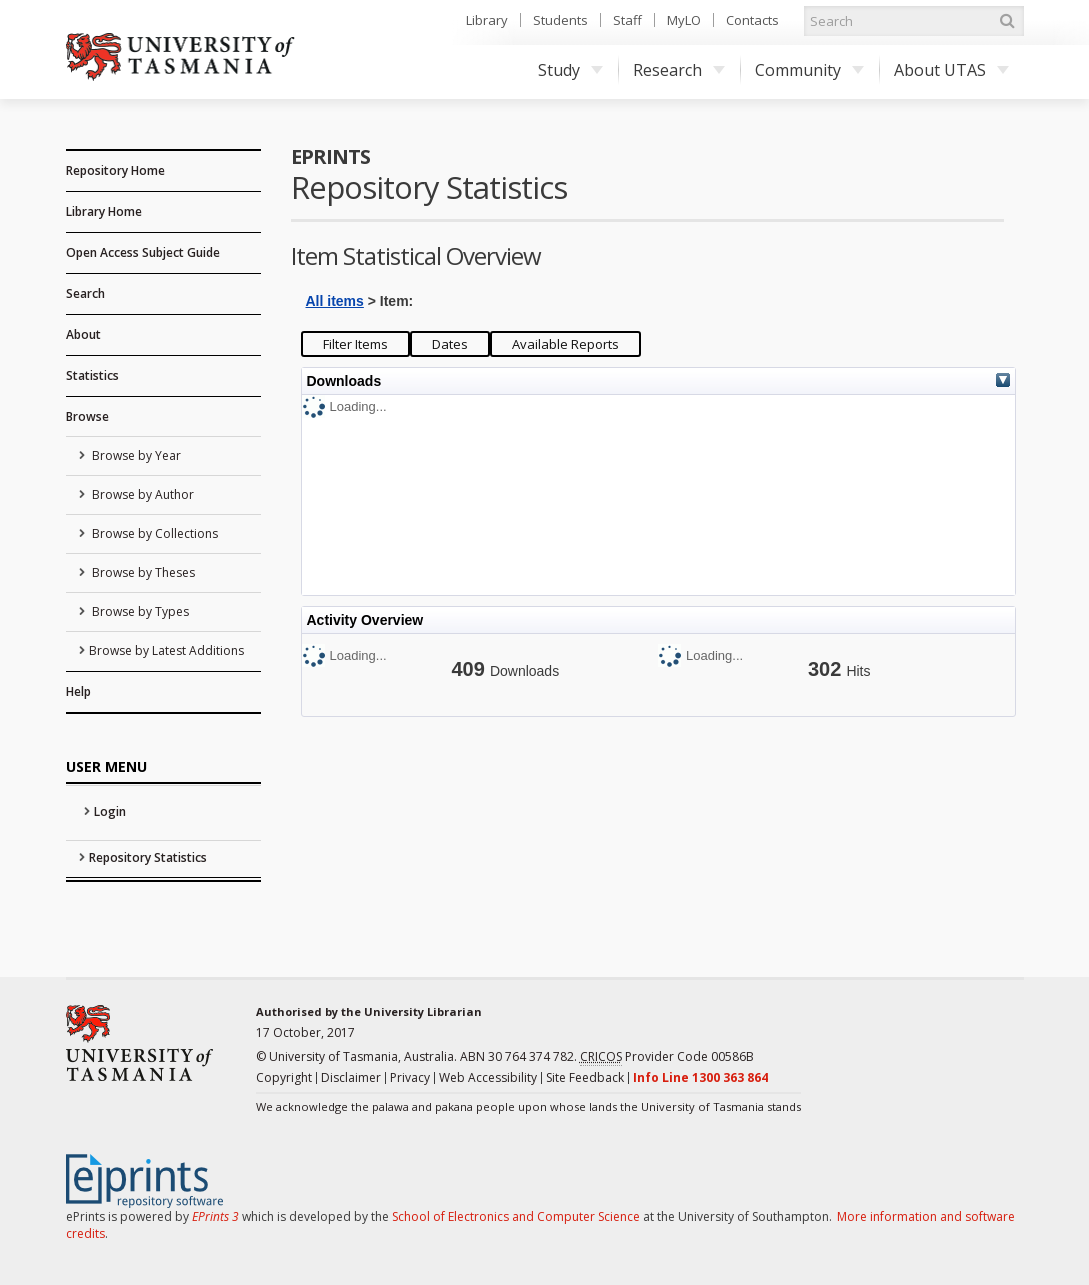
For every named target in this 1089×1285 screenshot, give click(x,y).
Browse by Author (141, 494)
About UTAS (951, 70)
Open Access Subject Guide (143, 252)
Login (110, 811)
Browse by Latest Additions (166, 650)
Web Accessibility (488, 1077)
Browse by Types (139, 611)
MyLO (684, 20)
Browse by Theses (142, 572)
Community (809, 70)
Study (570, 70)
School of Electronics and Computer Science (516, 1216)
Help (78, 691)
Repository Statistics (148, 857)
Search (85, 293)
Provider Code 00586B (667, 1057)
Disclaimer (351, 1077)
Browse (87, 416)
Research (679, 70)
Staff (627, 20)
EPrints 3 (215, 1216)
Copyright (284, 1077)
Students (560, 20)
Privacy (410, 1077)
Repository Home (115, 170)
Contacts (752, 20)
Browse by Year (135, 455)
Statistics (92, 375)
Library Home (104, 211)
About (83, 334)
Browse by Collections (153, 533)
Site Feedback (585, 1077)
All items (335, 301)
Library (487, 20)
